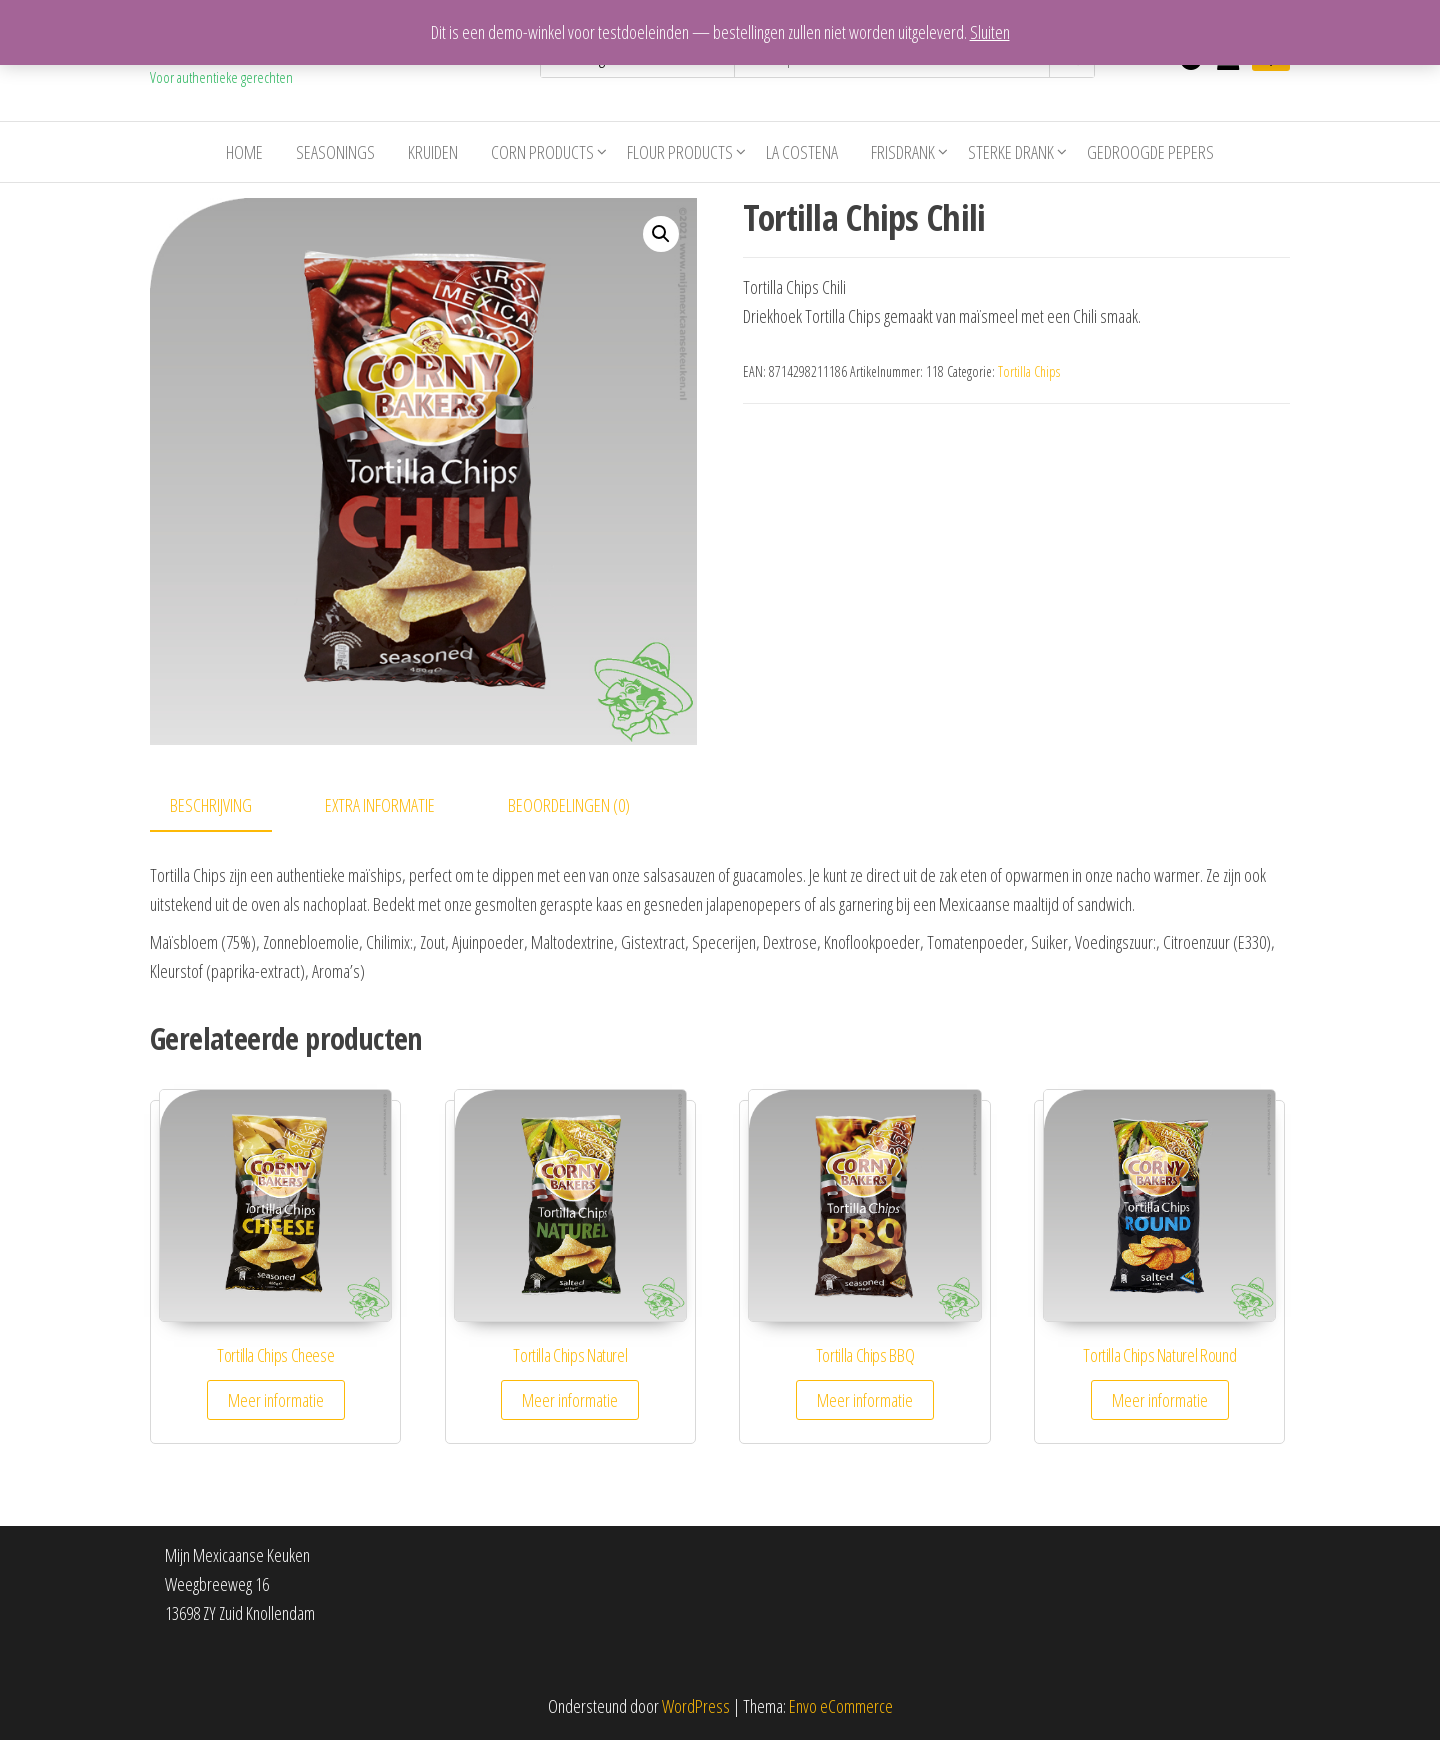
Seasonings (335, 152)
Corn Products (542, 152)
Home (244, 152)
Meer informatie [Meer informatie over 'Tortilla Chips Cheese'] (276, 1400)
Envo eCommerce (841, 1706)
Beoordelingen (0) (569, 805)
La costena (802, 152)
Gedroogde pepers (1150, 152)
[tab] (226, 806)
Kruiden (433, 152)
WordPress (696, 1706)
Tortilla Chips (1029, 371)
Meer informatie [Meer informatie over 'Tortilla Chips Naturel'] (570, 1400)
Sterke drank (1011, 152)
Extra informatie (380, 805)
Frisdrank (903, 152)
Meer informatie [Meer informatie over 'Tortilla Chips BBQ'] (865, 1400)
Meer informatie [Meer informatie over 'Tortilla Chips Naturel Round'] (1160, 1400)
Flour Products (680, 152)
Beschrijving (211, 805)
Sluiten (990, 32)
